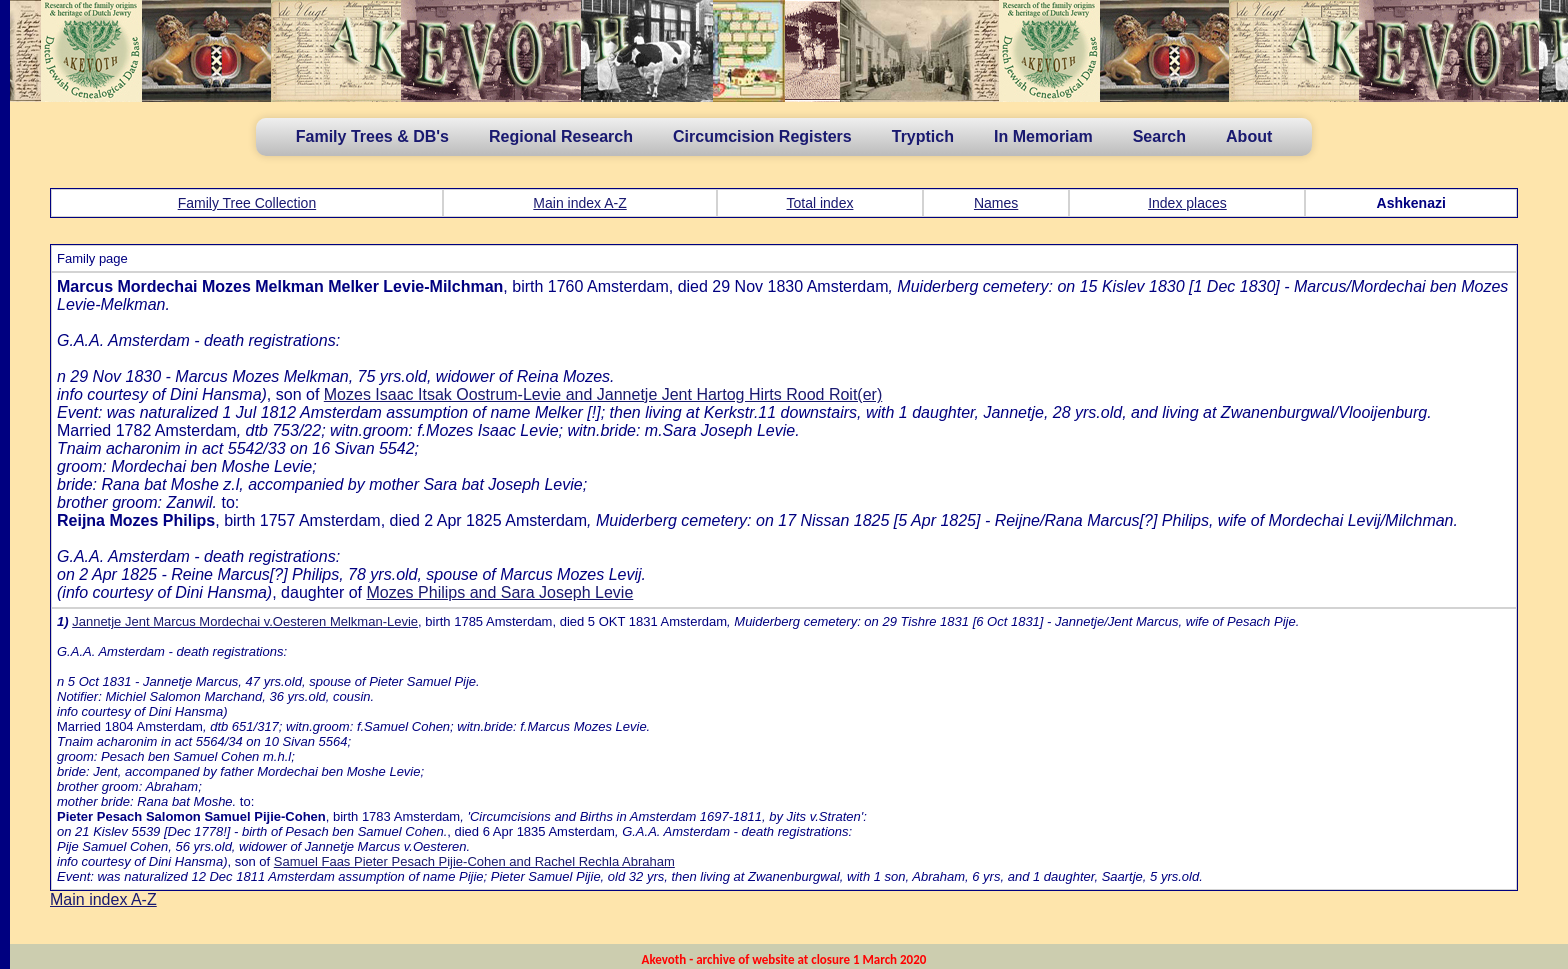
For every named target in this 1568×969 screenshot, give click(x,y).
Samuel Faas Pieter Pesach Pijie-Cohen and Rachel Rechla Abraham (474, 861)
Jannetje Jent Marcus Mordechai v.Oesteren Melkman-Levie (245, 621)
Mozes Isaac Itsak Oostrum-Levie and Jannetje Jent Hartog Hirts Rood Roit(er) (603, 394)
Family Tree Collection (247, 203)
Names (996, 203)
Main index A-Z (579, 203)
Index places (1187, 203)
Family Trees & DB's (372, 136)
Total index (820, 203)
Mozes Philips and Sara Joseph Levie (499, 592)
